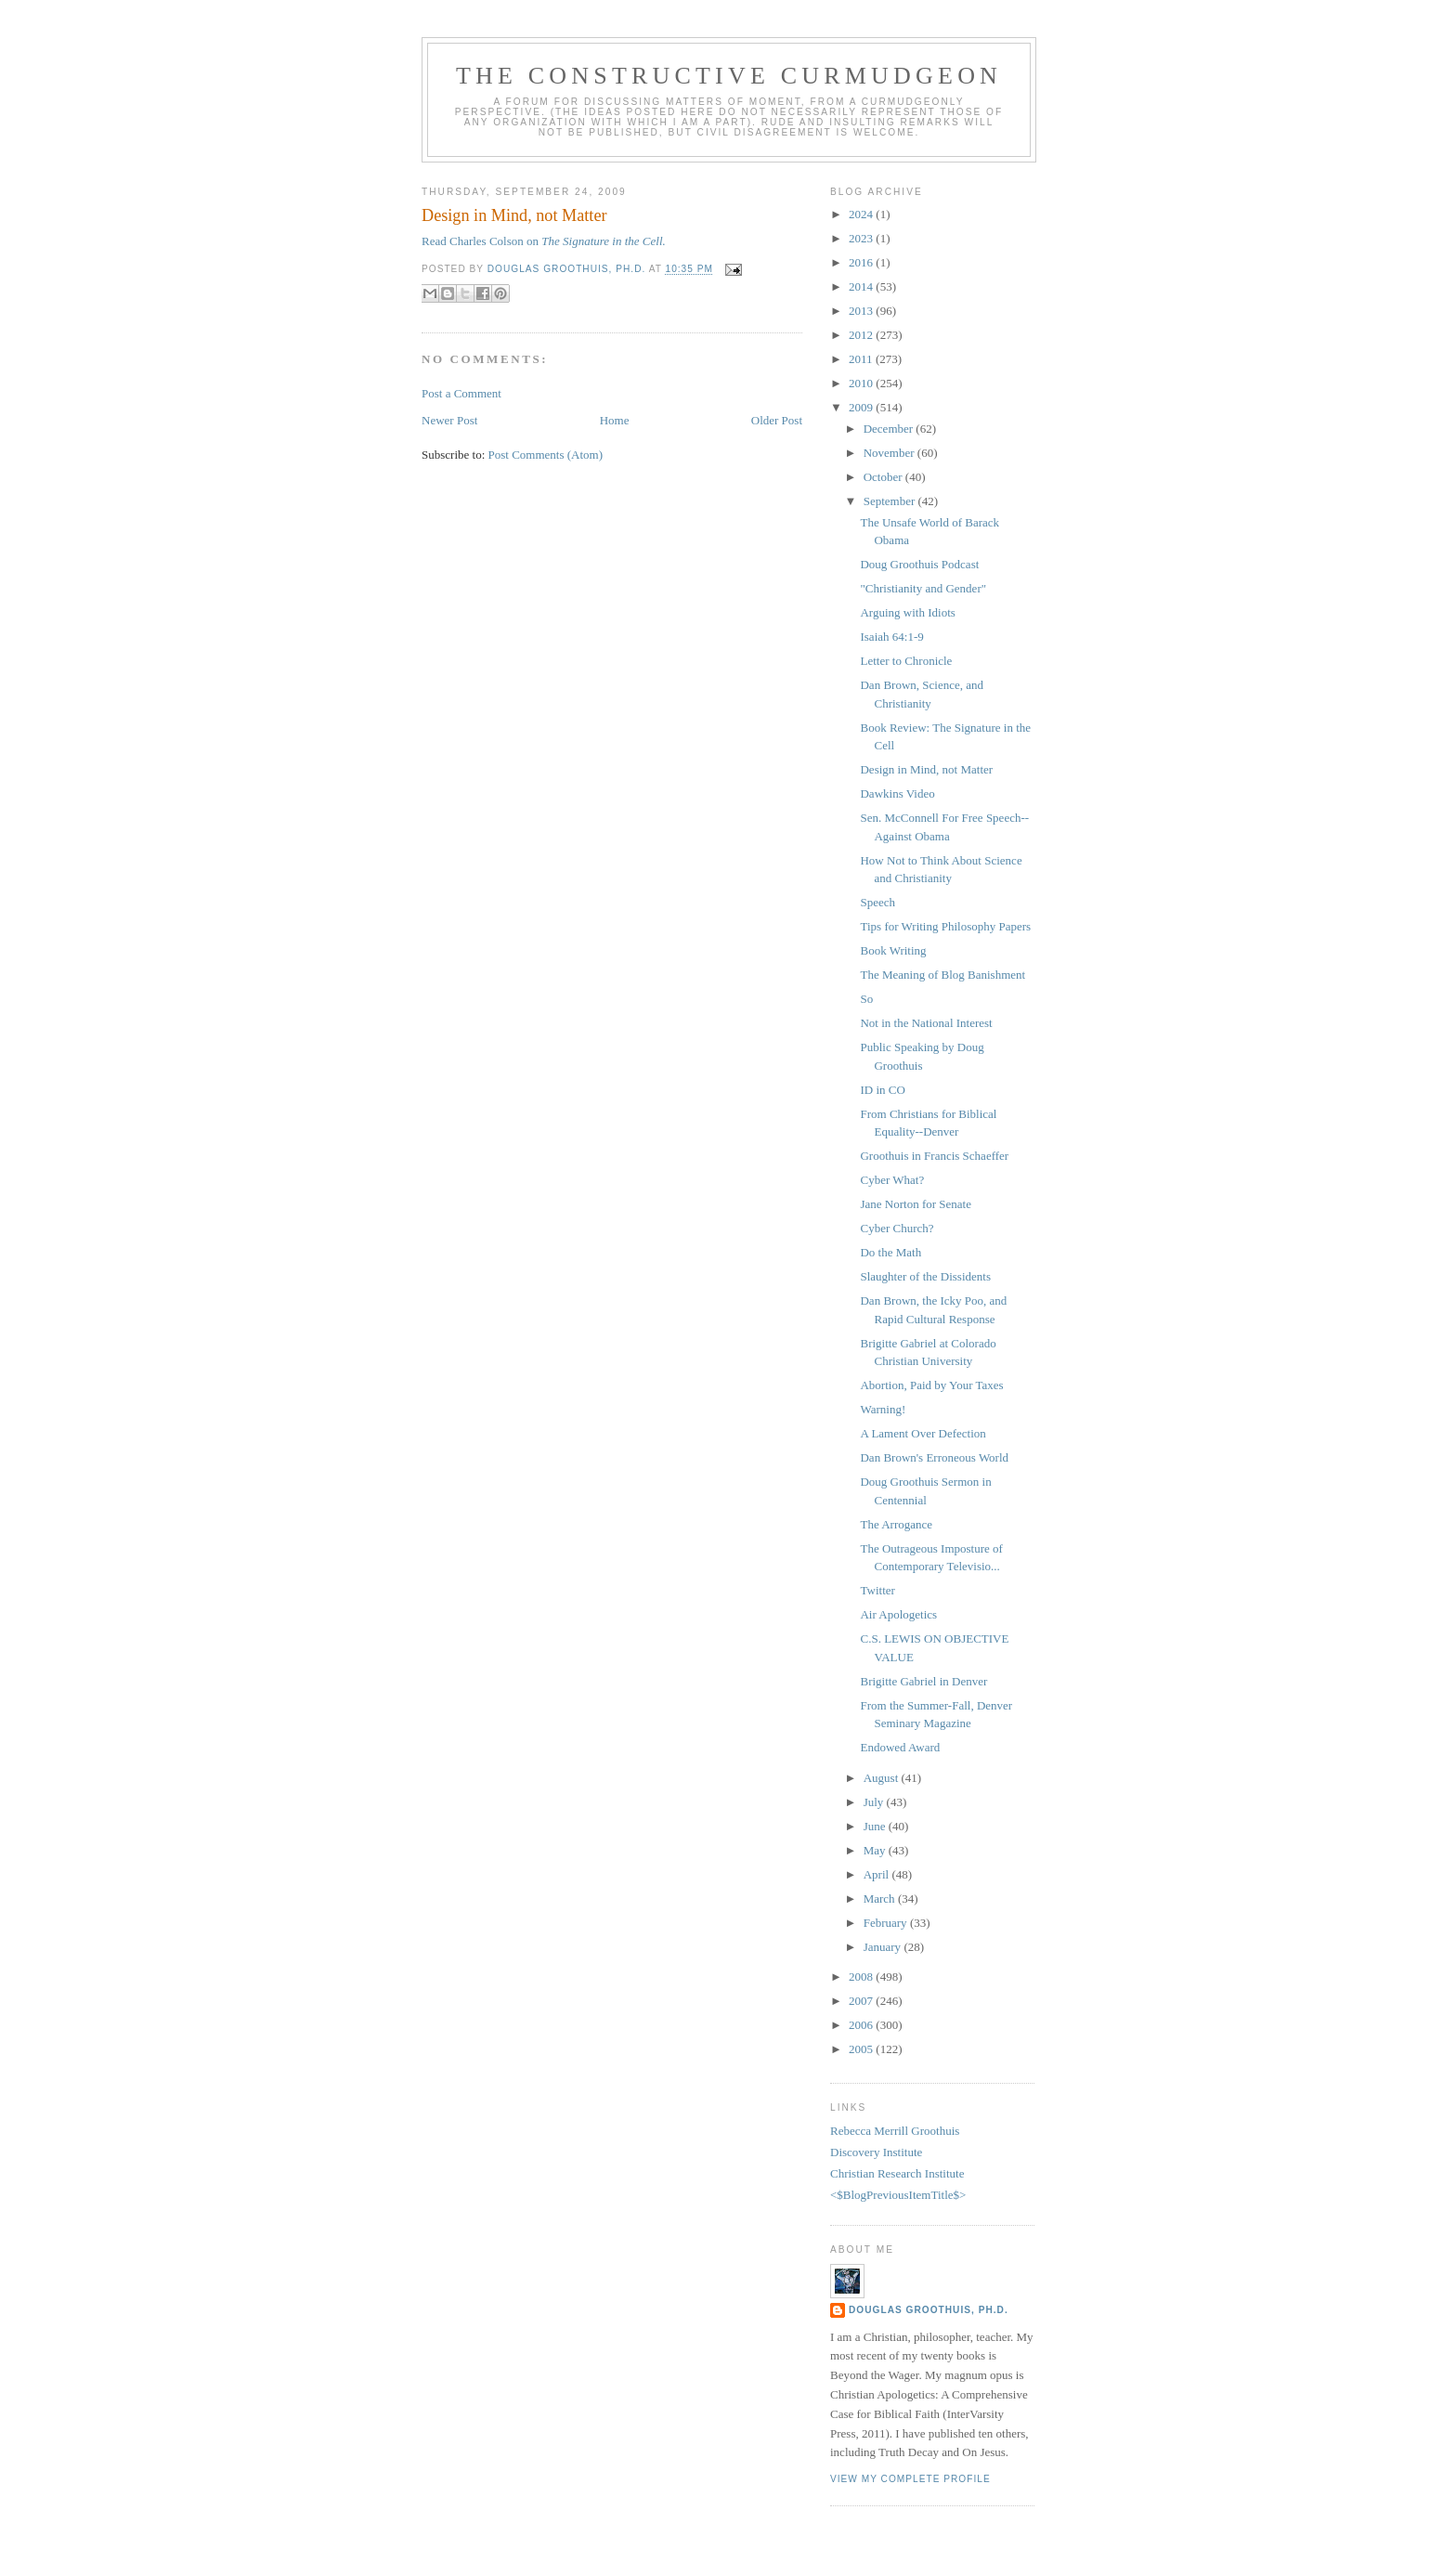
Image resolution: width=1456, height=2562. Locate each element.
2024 (862, 214)
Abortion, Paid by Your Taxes (931, 1385)
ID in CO (882, 1090)
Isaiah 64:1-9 (891, 637)
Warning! (882, 1409)
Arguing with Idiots (907, 612)
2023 (862, 238)
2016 (862, 262)
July (875, 1802)
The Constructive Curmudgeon (729, 75)
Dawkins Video (897, 793)
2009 (862, 407)
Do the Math (890, 1252)
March (881, 1898)
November (890, 453)
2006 (862, 2025)
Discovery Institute (876, 2152)
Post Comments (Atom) (546, 455)
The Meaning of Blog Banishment (942, 975)
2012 (862, 335)
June (876, 1826)
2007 (862, 2001)
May (876, 1850)
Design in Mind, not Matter (926, 769)
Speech (877, 902)
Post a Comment (461, 393)
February (887, 1923)
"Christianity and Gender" (923, 588)
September (891, 501)
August (883, 1778)
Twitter (877, 1590)
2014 (862, 286)
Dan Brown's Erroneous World (934, 1457)
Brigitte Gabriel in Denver (923, 1681)
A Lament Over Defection (922, 1433)
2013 (862, 311)
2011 (862, 359)
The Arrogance (896, 1524)
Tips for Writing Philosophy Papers (945, 926)
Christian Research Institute (897, 2173)
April (878, 1874)
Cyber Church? (896, 1228)
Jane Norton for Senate (915, 1204)
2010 (862, 383)
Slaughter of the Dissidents (925, 1276)
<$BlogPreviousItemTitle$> (898, 2195)
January (884, 1947)
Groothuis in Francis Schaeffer (934, 1156)
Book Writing (893, 950)
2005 (862, 2049)
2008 (862, 1976)
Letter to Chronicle (906, 661)
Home (615, 420)
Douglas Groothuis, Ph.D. (928, 2310)
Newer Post (449, 420)
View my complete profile (910, 2479)
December (890, 429)
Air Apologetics (898, 1614)
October (884, 477)
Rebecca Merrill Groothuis (894, 2131)
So (866, 999)
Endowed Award (900, 1747)
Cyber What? (892, 1180)
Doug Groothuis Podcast (919, 564)
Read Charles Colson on (544, 241)
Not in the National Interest (926, 1023)
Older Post (776, 420)
